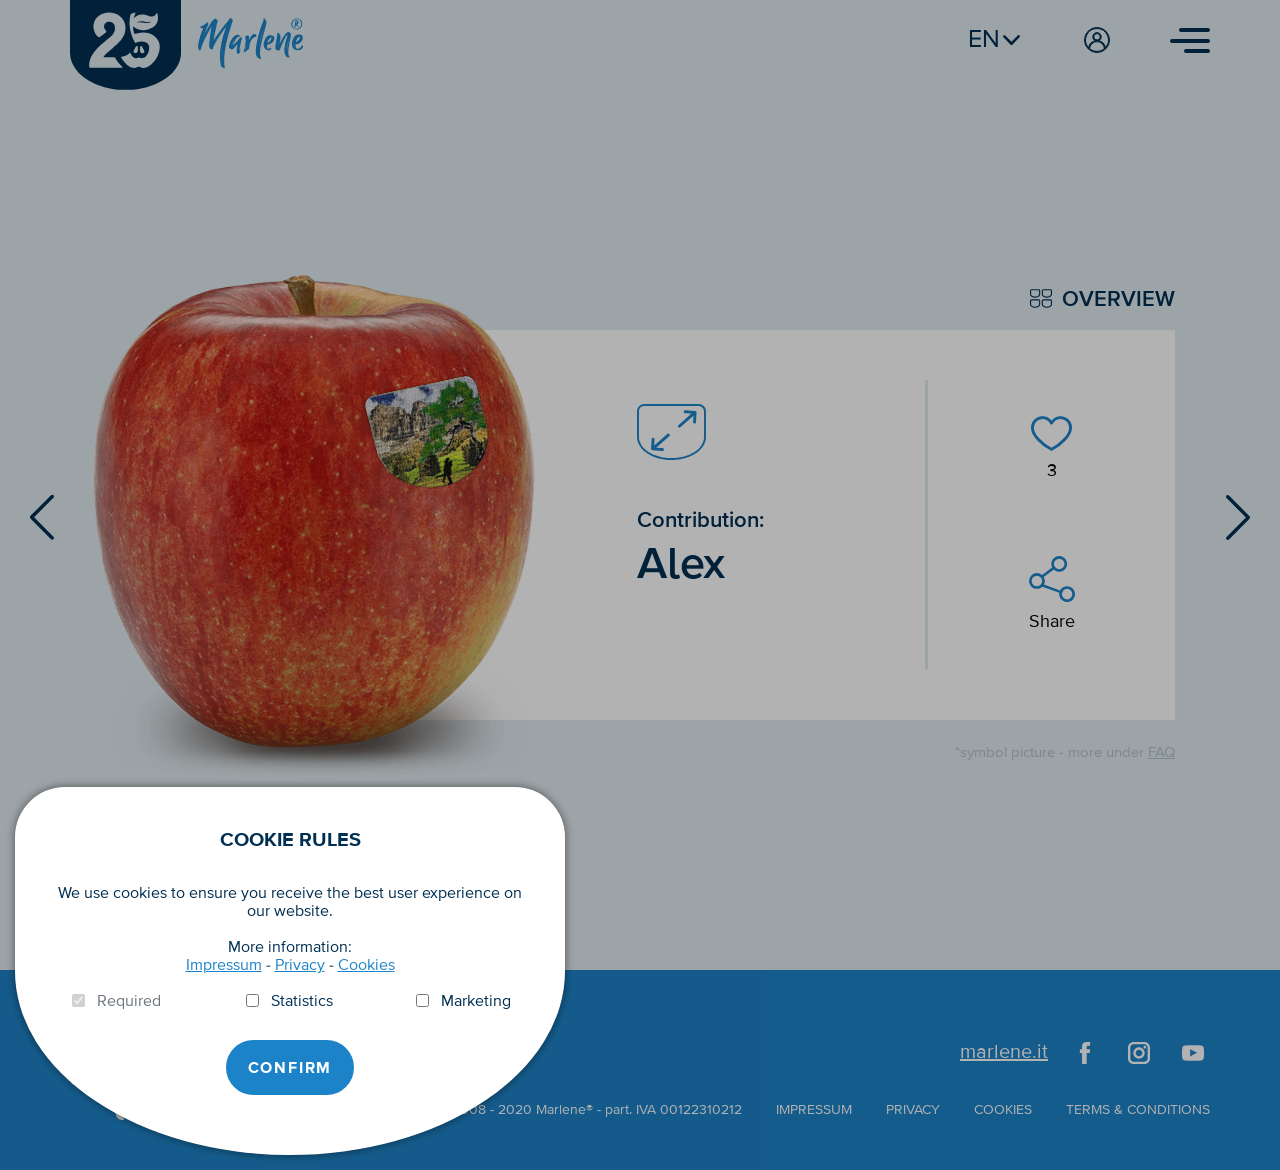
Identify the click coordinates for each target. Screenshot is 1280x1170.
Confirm (290, 1068)
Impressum (224, 965)
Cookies (366, 965)
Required (129, 1001)
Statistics (302, 1001)
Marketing (476, 1001)
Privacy (300, 965)
